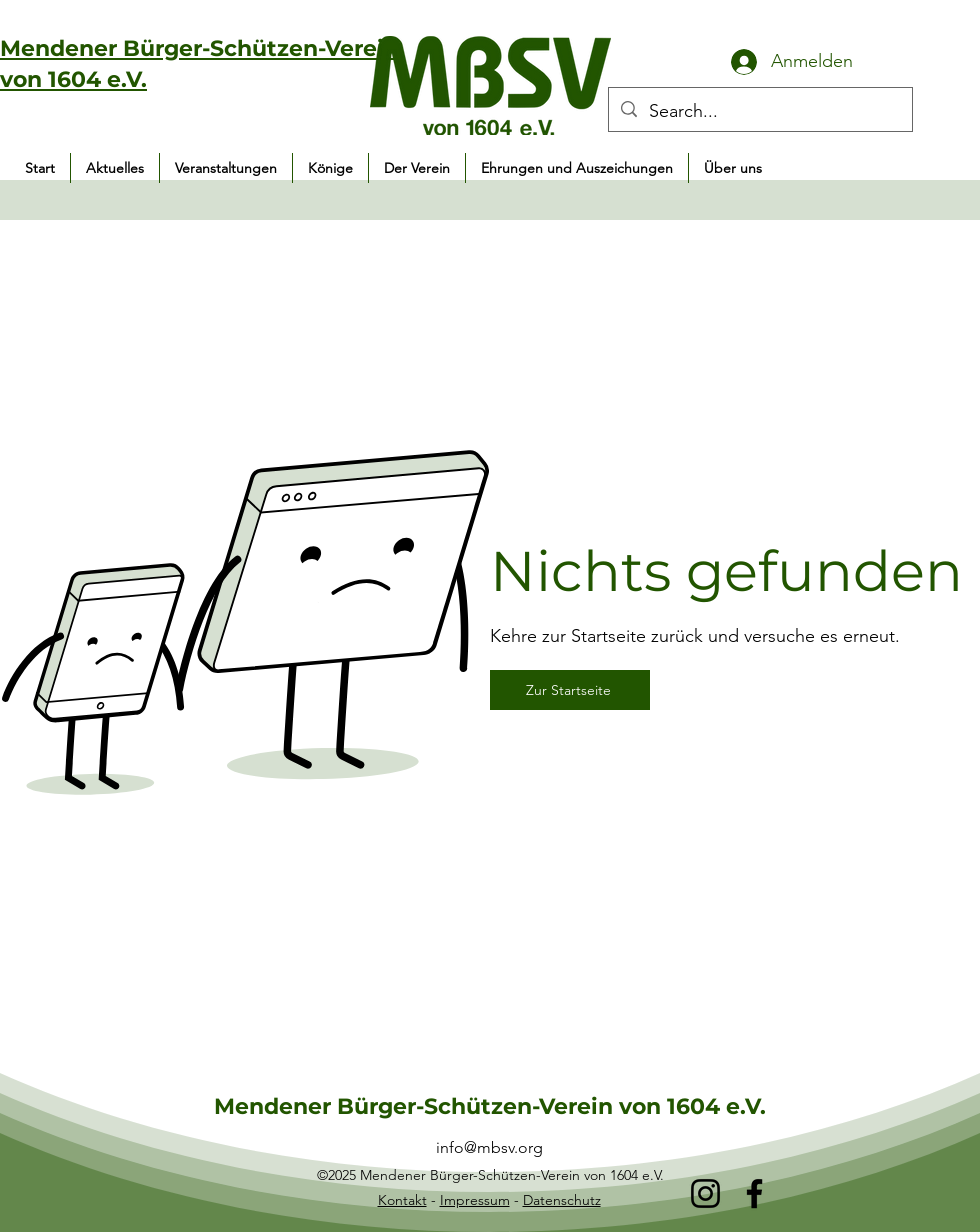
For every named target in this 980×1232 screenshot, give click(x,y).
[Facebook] (754, 1193)
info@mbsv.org (489, 1147)
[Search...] (759, 112)
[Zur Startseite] (570, 690)
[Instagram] (705, 1193)
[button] (226, 168)
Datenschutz (562, 1200)
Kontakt (402, 1200)
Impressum (475, 1200)
